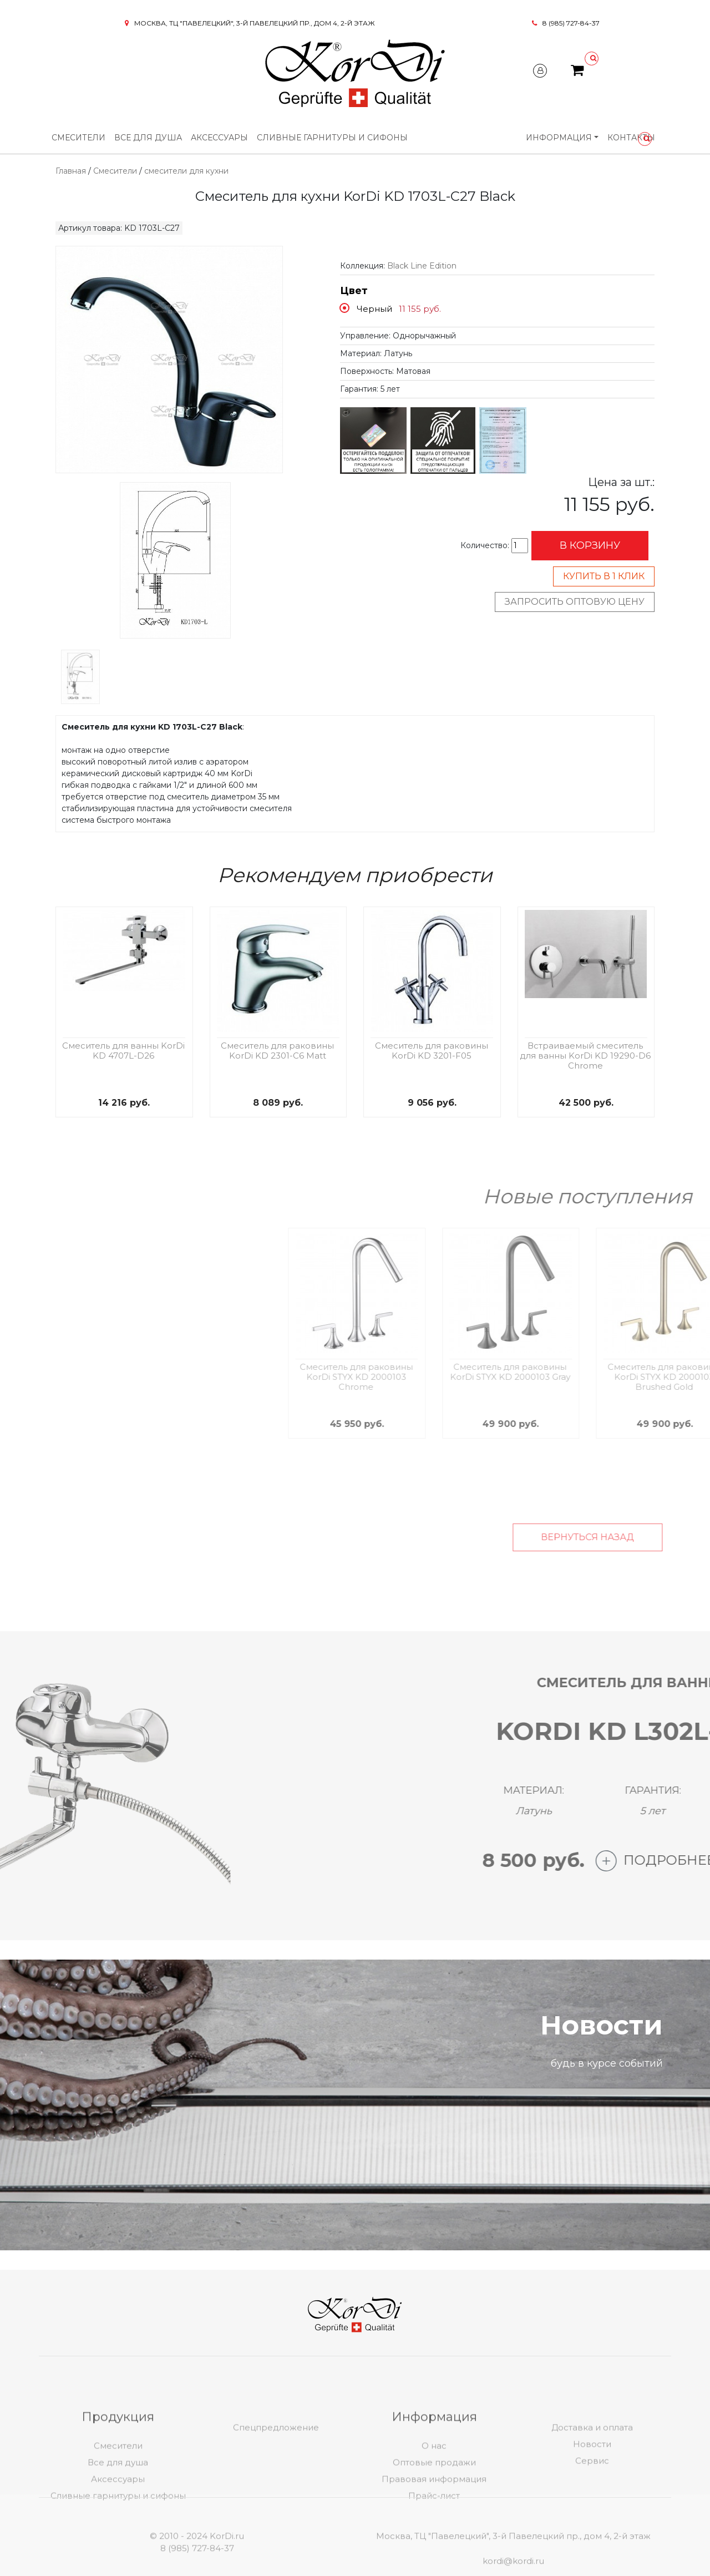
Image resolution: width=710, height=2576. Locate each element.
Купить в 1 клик (604, 576)
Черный (374, 308)
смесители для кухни (186, 171)
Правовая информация (434, 2532)
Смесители (78, 138)
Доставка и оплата (592, 2481)
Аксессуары (219, 138)
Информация (559, 138)
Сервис (592, 2514)
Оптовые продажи (434, 2516)
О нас (434, 2499)
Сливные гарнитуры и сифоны (332, 138)
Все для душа (148, 138)
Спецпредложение (276, 2481)
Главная (70, 171)
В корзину (590, 545)
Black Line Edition (422, 266)
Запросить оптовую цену (575, 601)
